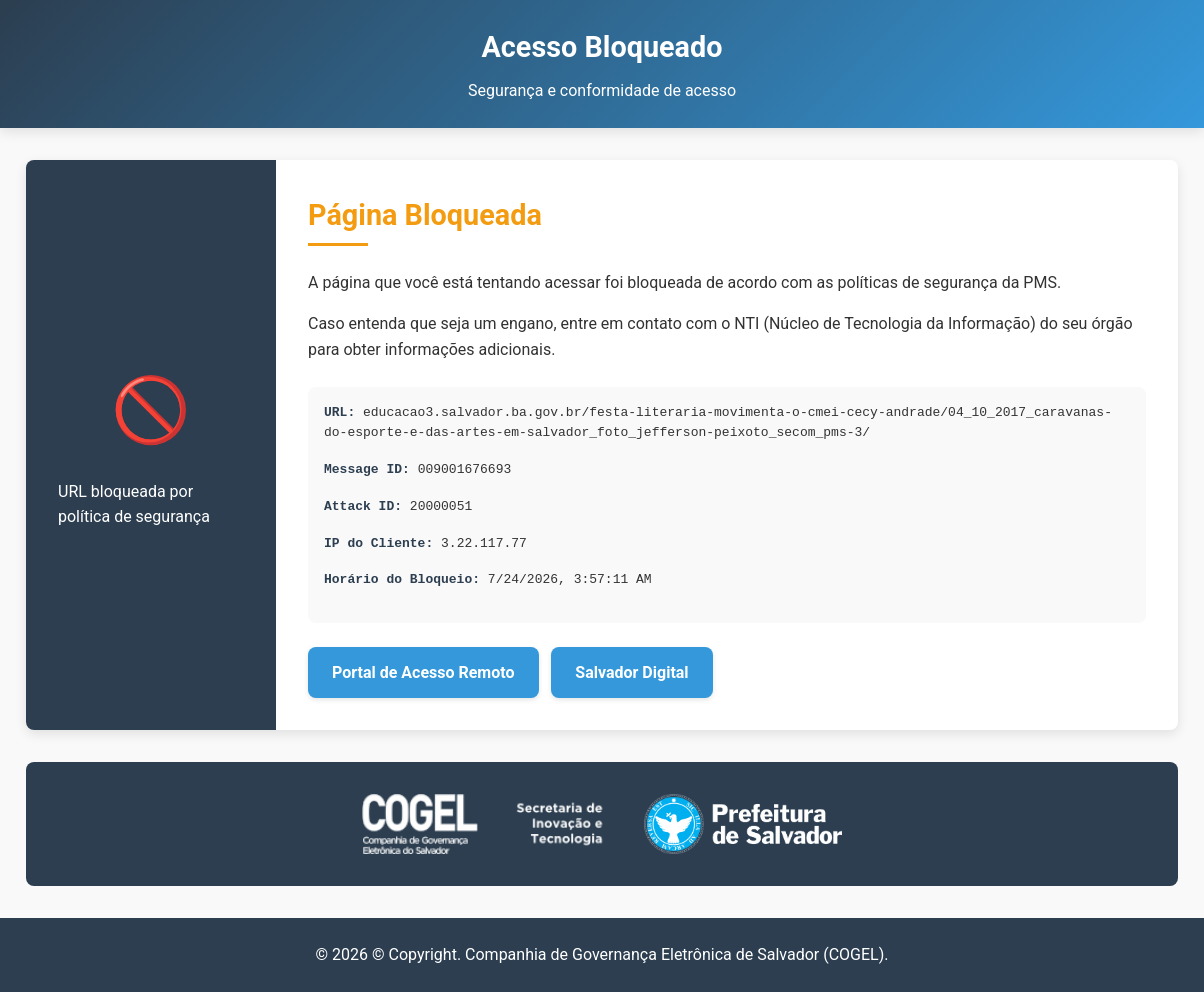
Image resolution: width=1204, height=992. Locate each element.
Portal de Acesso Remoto (423, 672)
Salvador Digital (631, 672)
